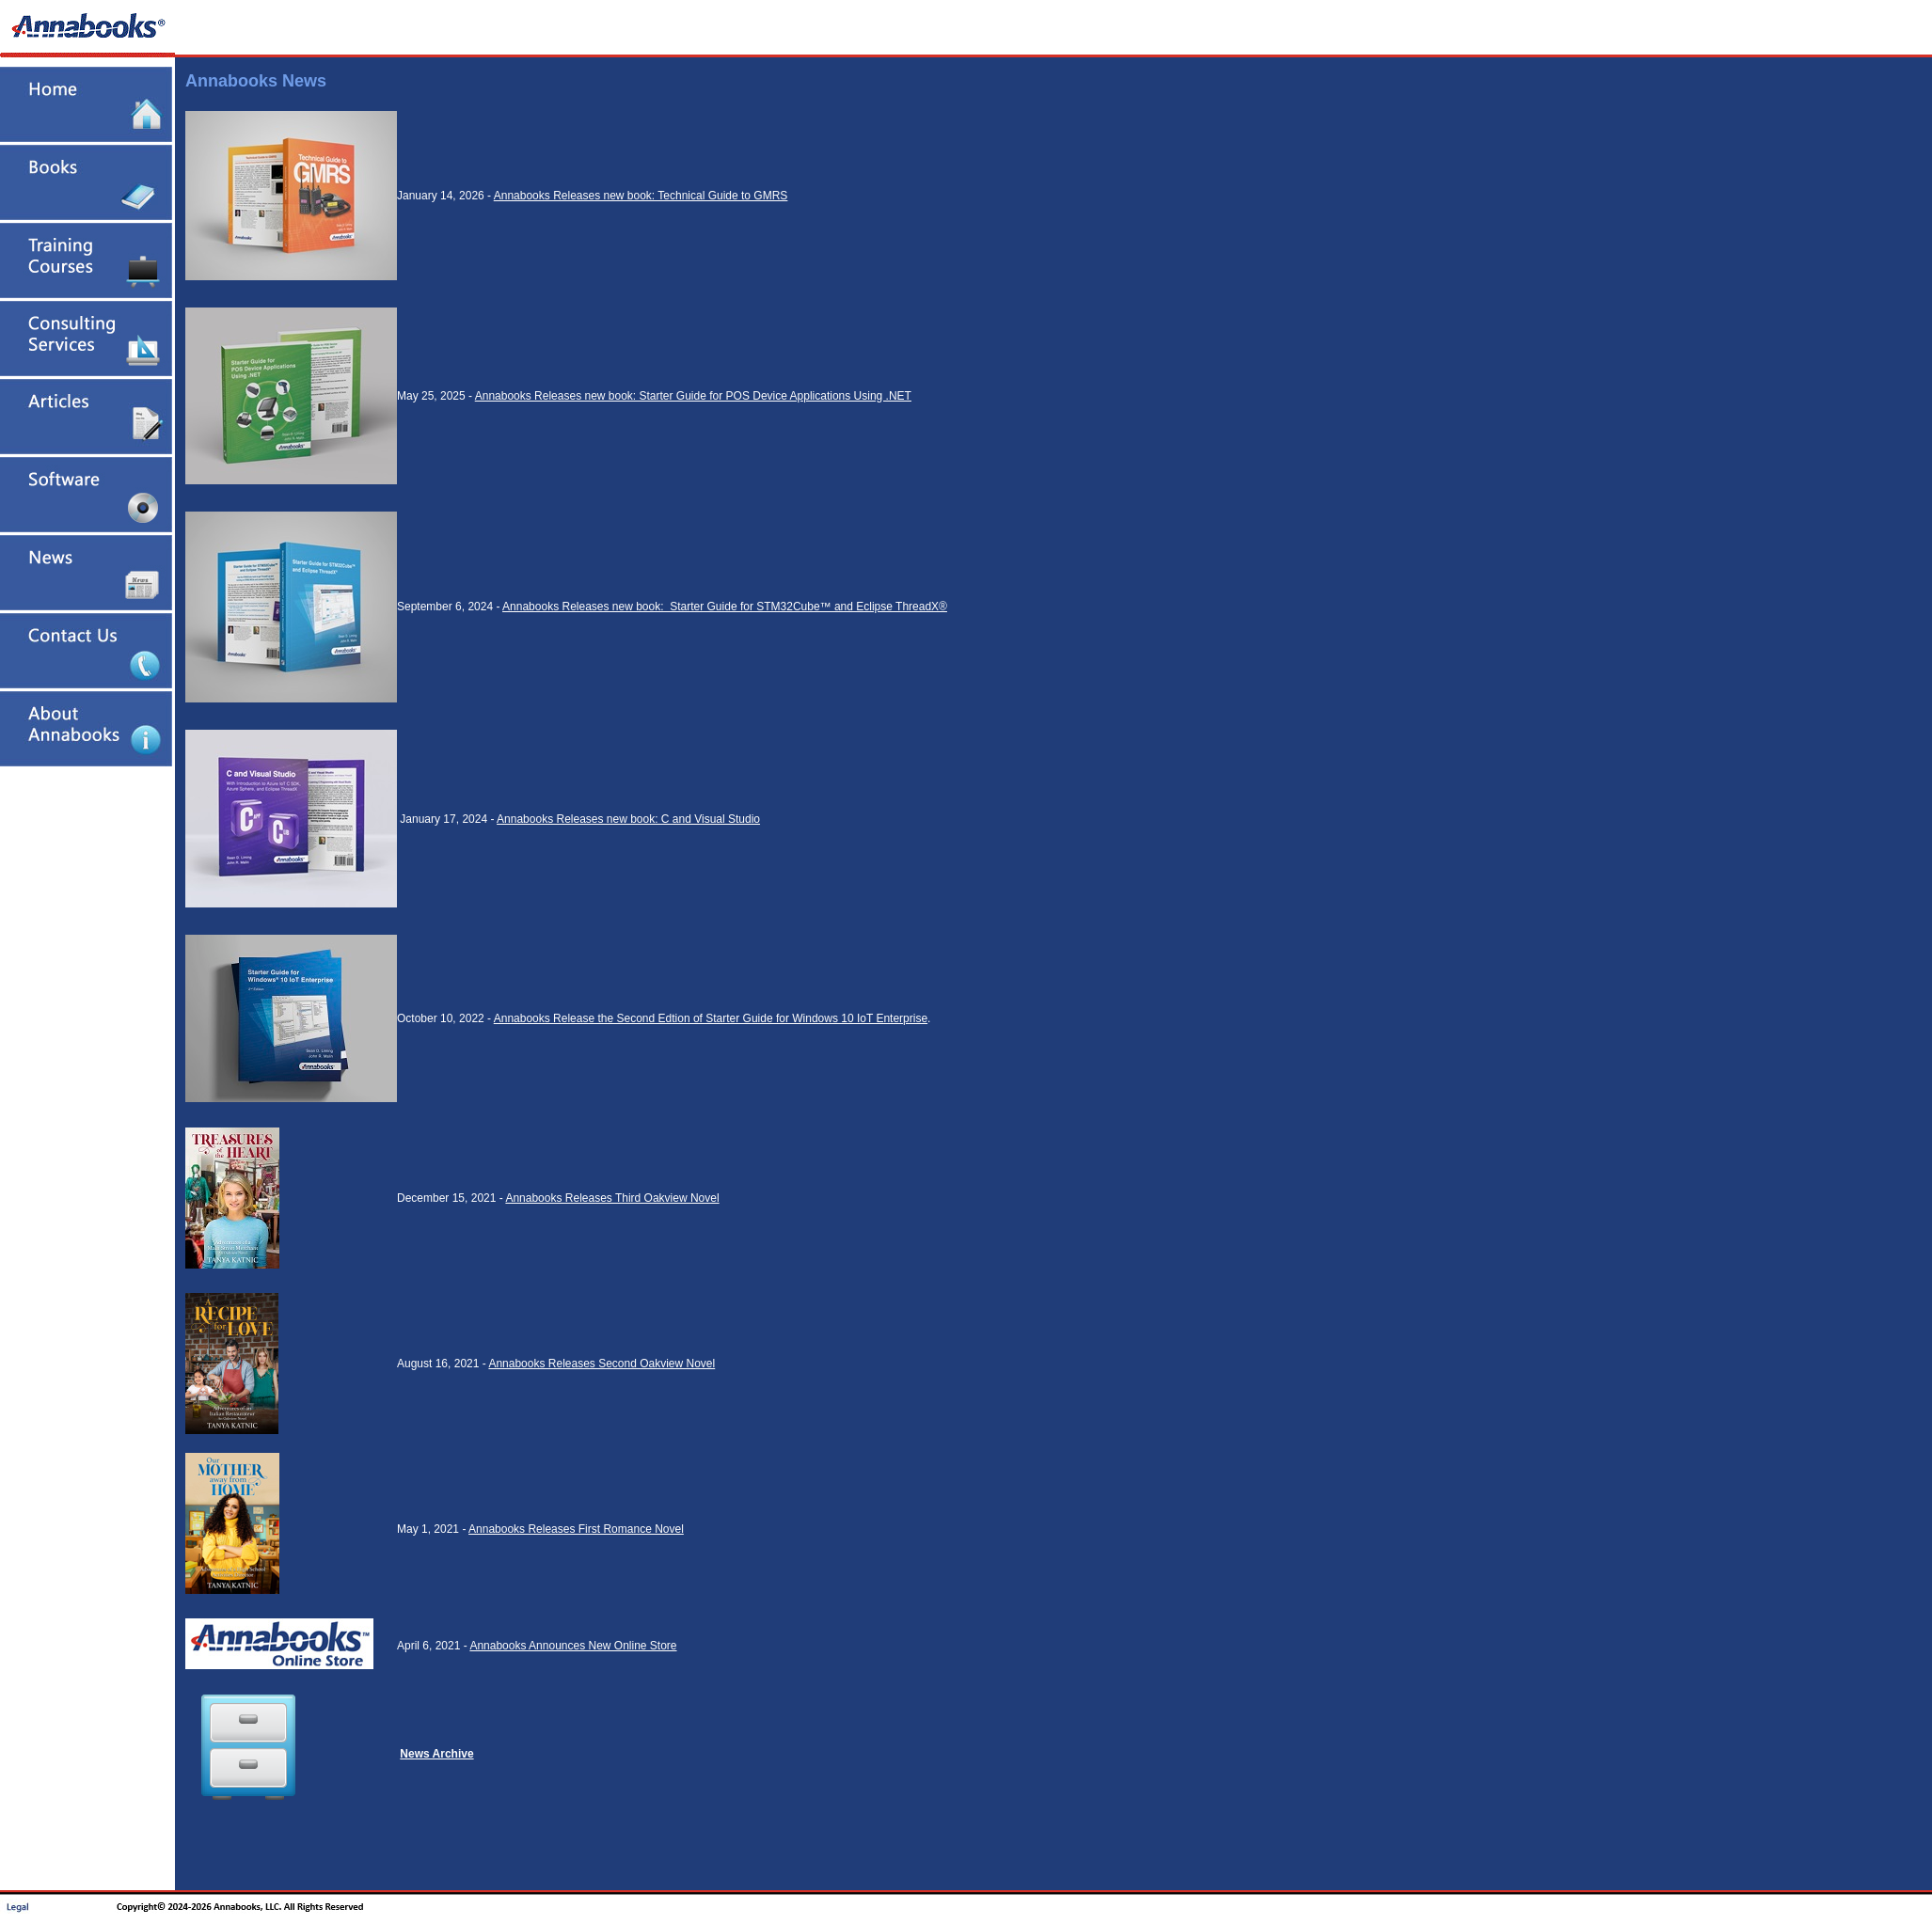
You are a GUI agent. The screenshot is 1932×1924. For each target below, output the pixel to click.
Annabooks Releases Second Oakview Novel (601, 1363)
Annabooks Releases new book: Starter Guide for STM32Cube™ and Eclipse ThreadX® (724, 606)
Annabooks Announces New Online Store (572, 1645)
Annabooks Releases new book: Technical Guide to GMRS (641, 195)
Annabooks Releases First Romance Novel (576, 1529)
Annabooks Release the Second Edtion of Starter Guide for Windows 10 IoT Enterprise (710, 1018)
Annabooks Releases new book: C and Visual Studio (628, 819)
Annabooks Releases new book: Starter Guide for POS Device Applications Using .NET (693, 395)
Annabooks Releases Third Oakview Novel (612, 1198)
